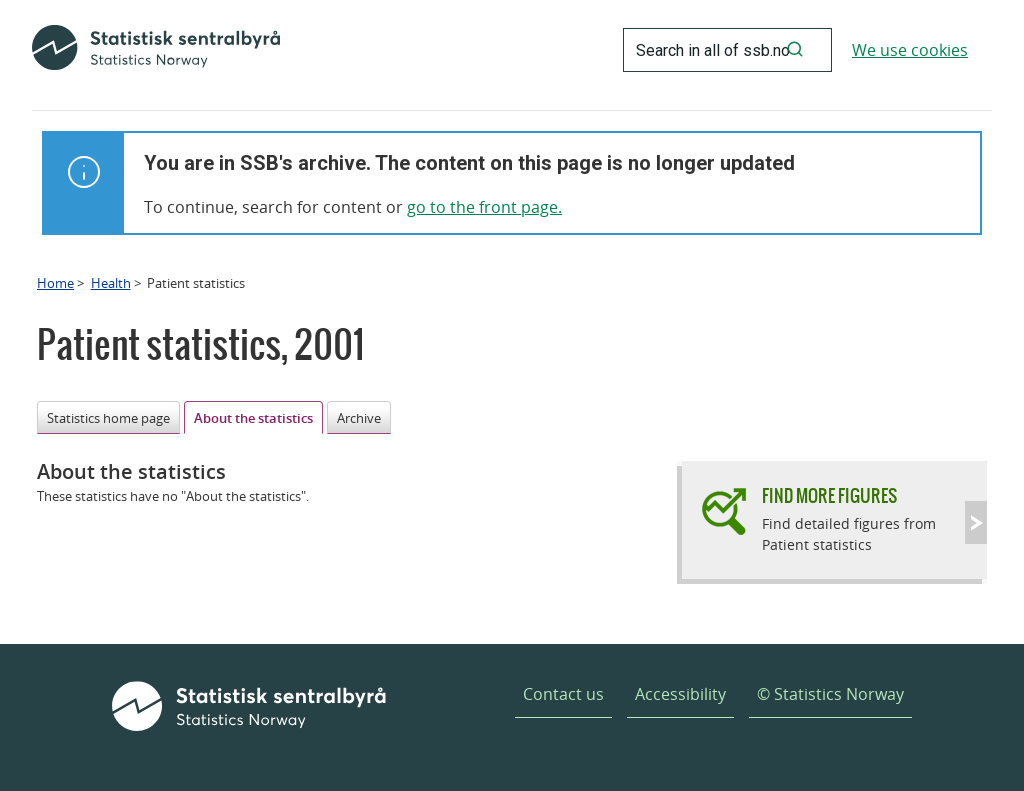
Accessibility (680, 694)
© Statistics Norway (830, 694)
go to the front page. (484, 207)
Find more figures (829, 495)
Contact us (563, 694)
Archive (359, 418)
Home (55, 283)
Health (111, 283)
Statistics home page (108, 418)
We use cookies (910, 50)
